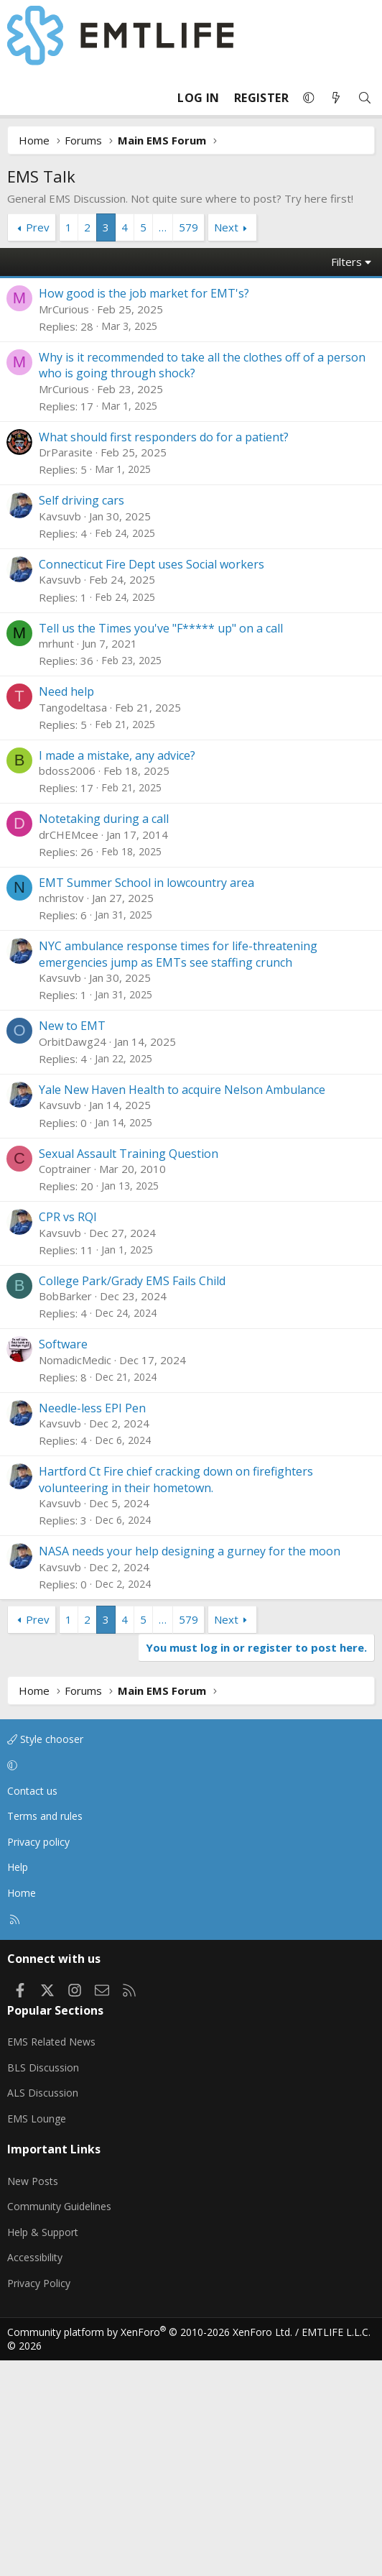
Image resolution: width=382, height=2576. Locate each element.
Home (21, 2108)
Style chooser (45, 1954)
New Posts (32, 2397)
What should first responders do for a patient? (164, 653)
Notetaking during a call (104, 1034)
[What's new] (336, 98)
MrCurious (64, 525)
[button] (309, 97)
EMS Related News (51, 2257)
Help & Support (42, 2448)
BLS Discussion (43, 2283)
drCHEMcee (68, 1050)
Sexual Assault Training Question (128, 1369)
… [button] (163, 227)
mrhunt (56, 859)
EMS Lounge (36, 2334)
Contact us (32, 2006)
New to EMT (72, 1241)
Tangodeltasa (73, 923)
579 (188, 227)
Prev (38, 227)
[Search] (364, 98)
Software (63, 1560)
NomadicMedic (75, 1575)
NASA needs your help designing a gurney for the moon (189, 1767)
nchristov (61, 1113)
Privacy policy (38, 2057)
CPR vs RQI (68, 1432)
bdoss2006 (67, 986)
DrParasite (66, 668)
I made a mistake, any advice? (117, 971)
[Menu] (18, 97)
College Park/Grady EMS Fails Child (132, 1496)
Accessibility (34, 2473)
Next (226, 227)
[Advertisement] (191, 355)
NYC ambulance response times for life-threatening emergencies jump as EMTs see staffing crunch (178, 1169)
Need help (66, 907)
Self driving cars (81, 716)
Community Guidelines (59, 2422)
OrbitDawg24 (72, 1257)
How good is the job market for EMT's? (144, 509)
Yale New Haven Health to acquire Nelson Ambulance (182, 1305)
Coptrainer (65, 1384)
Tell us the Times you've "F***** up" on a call (161, 844)
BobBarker (65, 1511)
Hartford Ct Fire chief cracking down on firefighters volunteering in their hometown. (176, 1695)
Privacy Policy (38, 2499)
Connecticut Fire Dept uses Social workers (151, 780)
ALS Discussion (42, 2308)
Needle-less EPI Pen (92, 1624)
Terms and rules (45, 2031)
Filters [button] (346, 477)
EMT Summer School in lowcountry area (146, 1098)
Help (17, 2082)
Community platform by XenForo (149, 2547)
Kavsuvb (60, 731)
